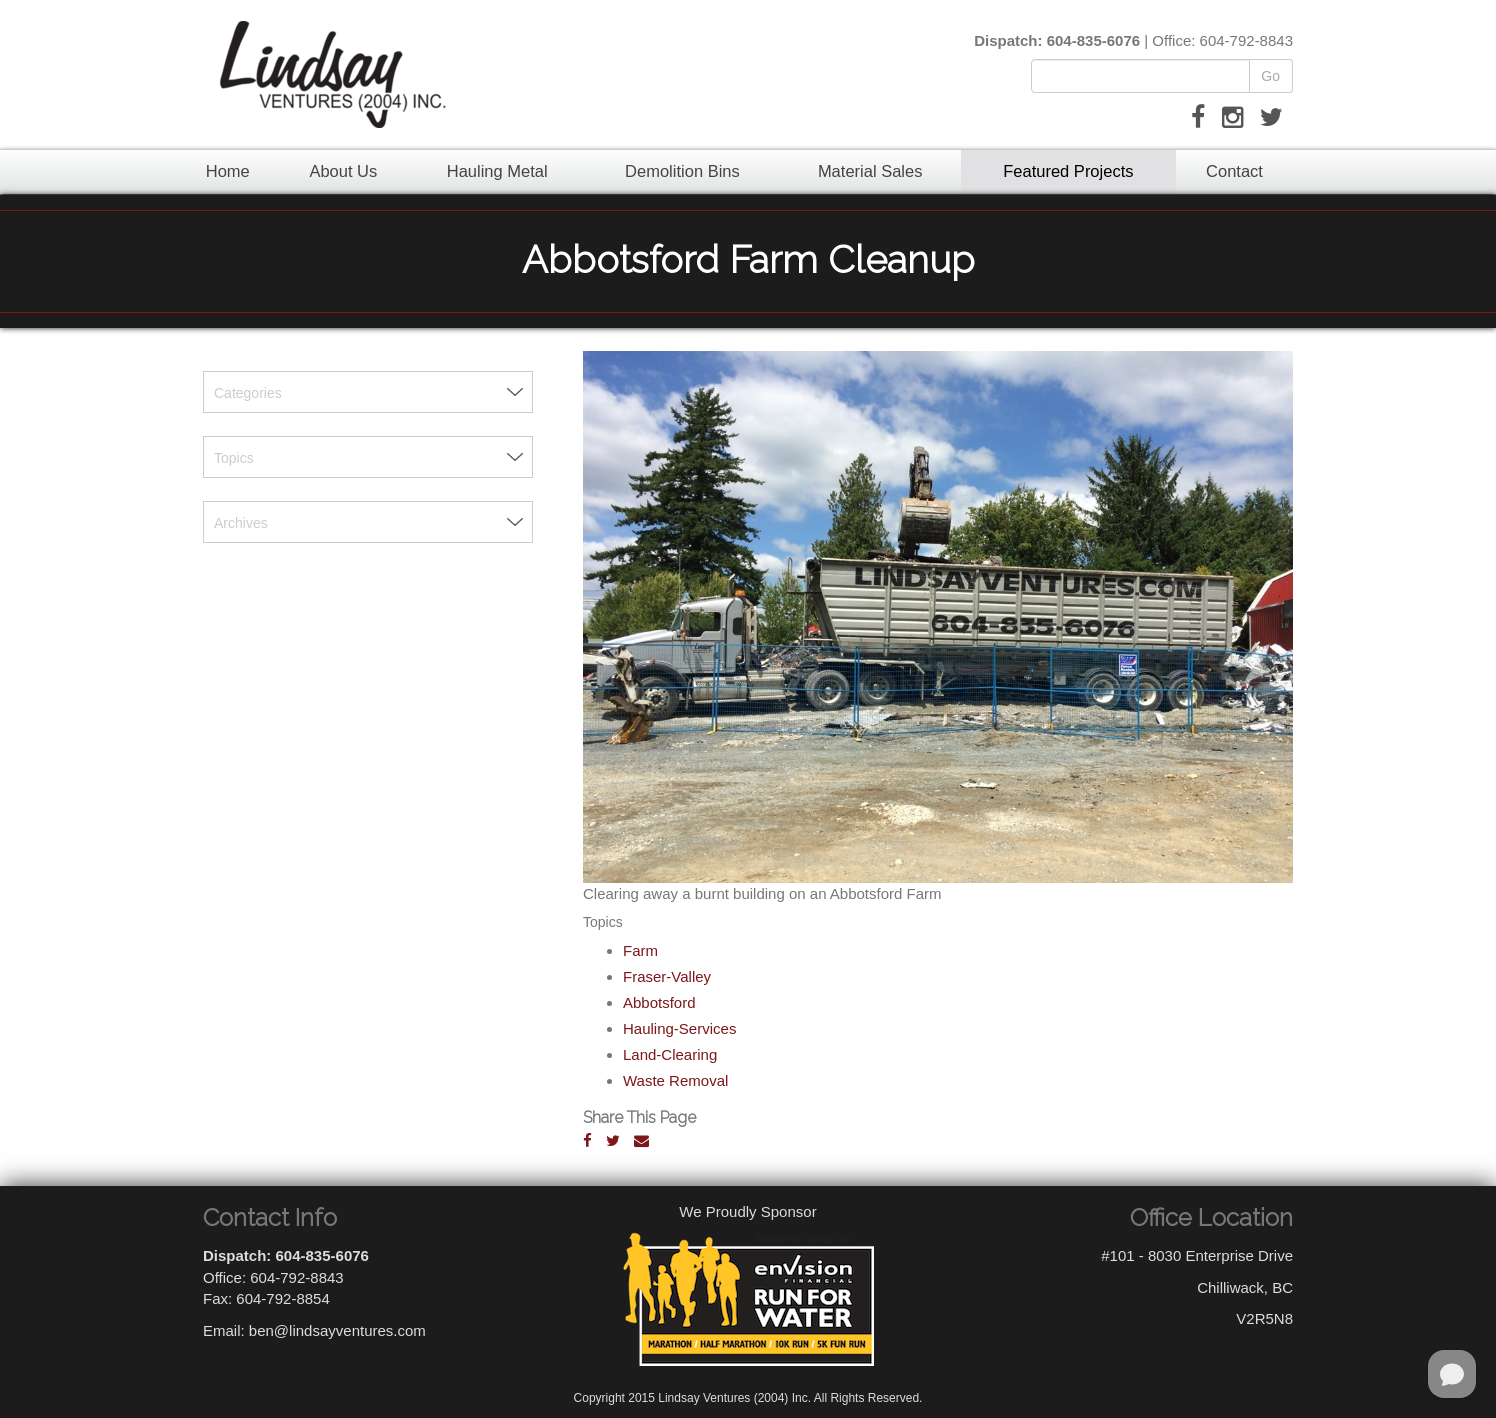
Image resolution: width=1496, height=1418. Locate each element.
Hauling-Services (679, 1028)
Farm (640, 950)
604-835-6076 (1093, 40)
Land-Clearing (670, 1054)
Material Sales (870, 171)
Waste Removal (675, 1080)
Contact (1234, 171)
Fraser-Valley (667, 976)
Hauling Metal (497, 171)
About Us (343, 171)
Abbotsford (659, 1002)
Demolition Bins (682, 171)
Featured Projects (1068, 171)
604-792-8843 (1246, 40)
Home (228, 171)
